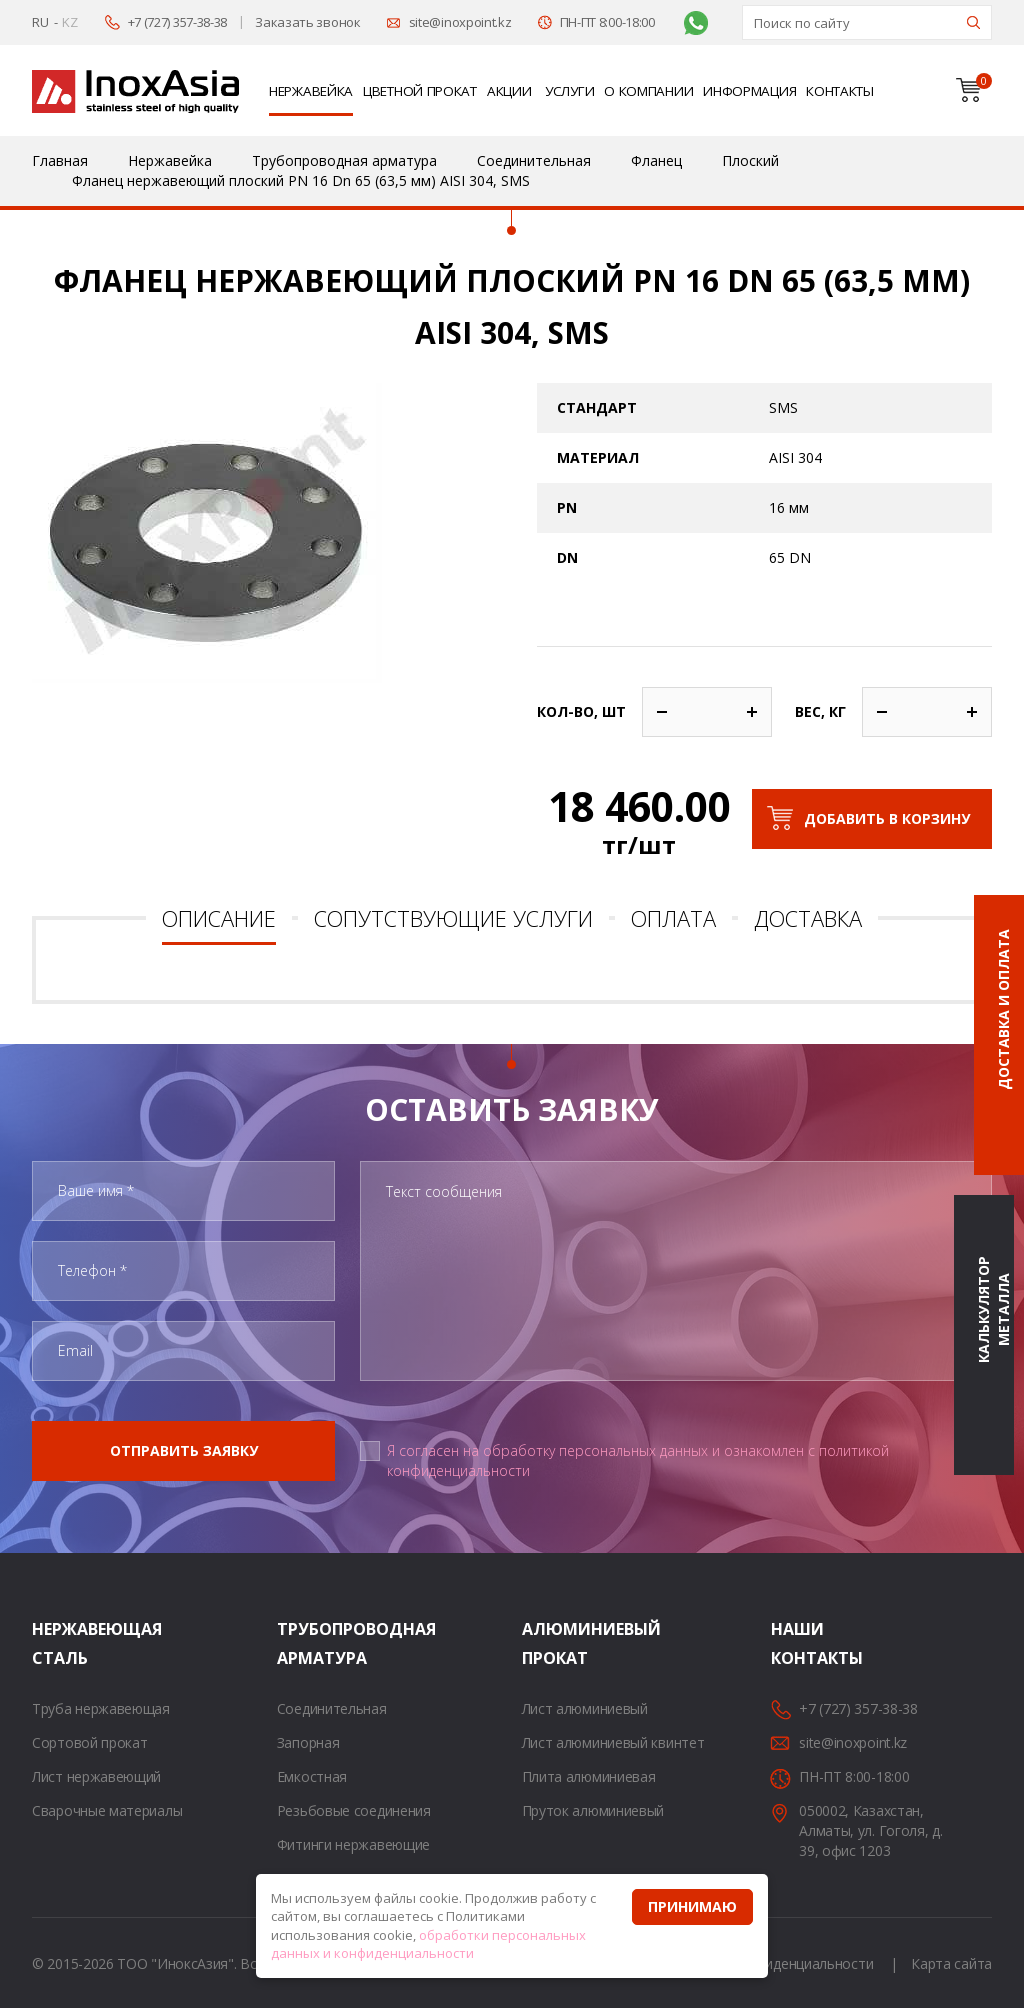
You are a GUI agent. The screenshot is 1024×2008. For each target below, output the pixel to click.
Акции (509, 91)
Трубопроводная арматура (302, 1643)
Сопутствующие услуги (453, 918)
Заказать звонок (308, 22)
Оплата (673, 918)
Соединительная (332, 1708)
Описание (219, 918)
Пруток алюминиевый (593, 1810)
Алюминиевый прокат (547, 1643)
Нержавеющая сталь (57, 1643)
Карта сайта (951, 1963)
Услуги (569, 91)
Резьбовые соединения (354, 1810)
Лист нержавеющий (96, 1776)
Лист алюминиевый (585, 1708)
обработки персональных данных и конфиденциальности (428, 1944)
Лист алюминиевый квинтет (613, 1742)
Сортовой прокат (90, 1742)
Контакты (840, 91)
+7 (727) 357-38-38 (178, 22)
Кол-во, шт (581, 711)
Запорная (308, 1742)
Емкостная (312, 1776)
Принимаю (692, 1906)
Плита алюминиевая (589, 1776)
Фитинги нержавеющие (353, 1844)
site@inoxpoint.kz (460, 22)
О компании (648, 91)
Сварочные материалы (107, 1810)
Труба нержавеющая (101, 1708)
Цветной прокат (420, 91)
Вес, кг (820, 711)
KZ (69, 22)
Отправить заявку (184, 1450)
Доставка (808, 918)
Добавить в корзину (887, 818)
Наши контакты (796, 1643)
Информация (749, 91)
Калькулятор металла (993, 1309)
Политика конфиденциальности (768, 1963)
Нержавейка (311, 91)
